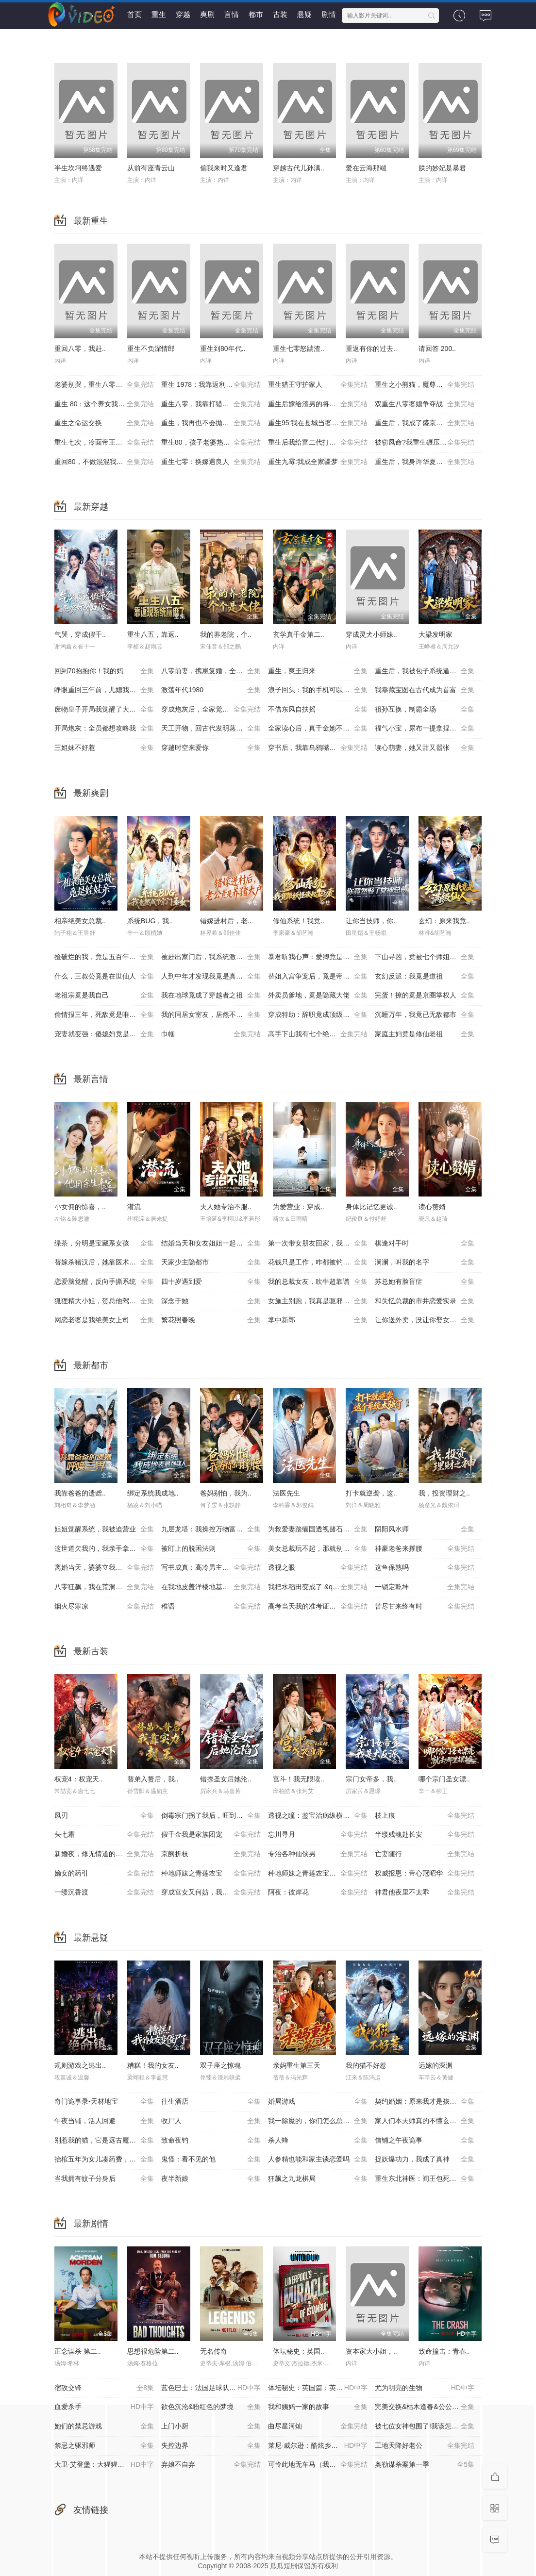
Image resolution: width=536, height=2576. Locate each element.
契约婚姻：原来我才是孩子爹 (424, 2102)
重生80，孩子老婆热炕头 (211, 443)
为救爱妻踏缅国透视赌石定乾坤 (318, 1529)
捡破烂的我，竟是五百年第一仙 (104, 957)
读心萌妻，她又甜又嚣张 (424, 748)
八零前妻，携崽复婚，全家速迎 (211, 671)
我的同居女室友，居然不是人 (211, 1015)
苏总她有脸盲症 (424, 1282)
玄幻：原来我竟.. (444, 921)
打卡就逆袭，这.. (371, 1493)
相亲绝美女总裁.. (80, 921)
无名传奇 (213, 2351)
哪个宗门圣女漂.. (444, 1779)
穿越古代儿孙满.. (298, 168)
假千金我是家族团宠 (211, 1835)
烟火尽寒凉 (104, 1607)
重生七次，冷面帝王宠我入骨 (104, 443)
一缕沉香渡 (104, 1892)
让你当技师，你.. (371, 921)
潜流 (134, 1207)
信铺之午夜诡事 (424, 2140)
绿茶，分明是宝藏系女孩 (104, 1243)
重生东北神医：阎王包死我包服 (424, 2179)
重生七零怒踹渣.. (298, 348)
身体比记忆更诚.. (371, 1207)
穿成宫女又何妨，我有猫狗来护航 (212, 1892)
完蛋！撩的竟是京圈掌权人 (424, 995)
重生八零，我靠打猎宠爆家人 (211, 404)
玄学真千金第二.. (298, 634)
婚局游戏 (318, 2102)
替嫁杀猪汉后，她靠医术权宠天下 (105, 1262)
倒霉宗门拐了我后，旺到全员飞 (211, 1816)
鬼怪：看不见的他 (211, 2159)
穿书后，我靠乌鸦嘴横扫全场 (318, 748)
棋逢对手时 (424, 1243)
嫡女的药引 (104, 1873)
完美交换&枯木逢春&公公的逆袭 (424, 2407)
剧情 (328, 14)
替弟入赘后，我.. (153, 1779)
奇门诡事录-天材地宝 (104, 2102)
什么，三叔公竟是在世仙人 (104, 976)
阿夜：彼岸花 (318, 1892)
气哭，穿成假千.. (80, 634)
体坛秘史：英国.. (298, 2351)
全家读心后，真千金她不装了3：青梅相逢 (321, 728)
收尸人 (211, 2121)
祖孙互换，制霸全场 (424, 710)
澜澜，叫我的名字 (424, 1262)
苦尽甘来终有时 (424, 1607)
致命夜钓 (211, 2140)
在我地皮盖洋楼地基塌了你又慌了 (212, 1587)
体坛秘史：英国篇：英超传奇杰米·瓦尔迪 (321, 2388)
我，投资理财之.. (444, 1493)
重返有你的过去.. (371, 348)
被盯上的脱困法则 (211, 1549)
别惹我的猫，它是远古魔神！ (104, 2140)
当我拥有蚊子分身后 (104, 2179)
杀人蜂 (318, 2140)
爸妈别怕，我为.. (225, 1493)
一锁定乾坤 (424, 1587)
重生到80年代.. (222, 348)
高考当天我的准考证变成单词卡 (318, 1607)
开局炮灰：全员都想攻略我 (104, 728)
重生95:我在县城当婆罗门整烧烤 (318, 423)
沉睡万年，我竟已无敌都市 (424, 1015)
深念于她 (211, 1301)
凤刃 (104, 1816)
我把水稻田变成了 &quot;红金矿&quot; (321, 1587)
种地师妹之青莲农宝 (211, 1873)
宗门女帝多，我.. (371, 1779)
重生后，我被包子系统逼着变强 (424, 671)
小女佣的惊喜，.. (80, 1207)
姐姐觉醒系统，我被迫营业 (104, 1529)
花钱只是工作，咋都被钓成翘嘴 (318, 1262)
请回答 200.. (437, 348)
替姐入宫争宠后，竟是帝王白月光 (319, 976)
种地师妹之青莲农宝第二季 (318, 1873)
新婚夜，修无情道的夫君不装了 (104, 1854)
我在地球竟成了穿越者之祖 (211, 995)
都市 (256, 14)
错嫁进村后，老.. (225, 921)
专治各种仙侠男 (318, 1854)
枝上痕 (424, 1816)
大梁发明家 (435, 634)
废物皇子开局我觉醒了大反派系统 (105, 710)
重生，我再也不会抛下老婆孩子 (211, 423)
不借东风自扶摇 (318, 710)
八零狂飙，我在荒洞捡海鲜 (104, 1587)
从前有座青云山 (151, 168)
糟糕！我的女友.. (153, 2065)
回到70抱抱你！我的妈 (104, 671)
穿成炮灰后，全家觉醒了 (211, 710)
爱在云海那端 (366, 168)
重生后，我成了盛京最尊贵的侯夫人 (428, 423)
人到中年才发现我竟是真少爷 (211, 976)
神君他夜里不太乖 (424, 1892)
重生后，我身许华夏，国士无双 (424, 462)
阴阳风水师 (424, 1529)
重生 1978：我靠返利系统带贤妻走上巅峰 (214, 385)
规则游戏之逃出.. (80, 2065)
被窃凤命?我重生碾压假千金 (424, 443)
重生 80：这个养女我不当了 (104, 404)
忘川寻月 (318, 1835)
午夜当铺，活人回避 (104, 2121)
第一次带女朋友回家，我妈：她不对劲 (321, 1243)
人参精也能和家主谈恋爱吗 (318, 2159)
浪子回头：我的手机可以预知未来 (319, 690)
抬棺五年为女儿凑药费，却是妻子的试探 (107, 2159)
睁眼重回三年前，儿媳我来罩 (104, 690)
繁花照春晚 (211, 1320)
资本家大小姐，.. (371, 2351)
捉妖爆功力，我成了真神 (424, 2159)
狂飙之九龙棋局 (318, 2179)
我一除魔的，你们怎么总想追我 (318, 2121)
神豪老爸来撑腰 (424, 1549)
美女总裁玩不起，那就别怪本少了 (319, 1549)
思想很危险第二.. (153, 2351)
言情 (231, 14)
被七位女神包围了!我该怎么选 (424, 2426)
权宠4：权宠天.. (78, 1779)
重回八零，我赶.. (80, 348)
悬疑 (304, 14)
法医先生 (286, 1493)
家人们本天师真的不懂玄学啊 (424, 2121)
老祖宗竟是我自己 (104, 995)
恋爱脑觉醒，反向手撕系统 (104, 1282)
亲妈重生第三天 (296, 2065)
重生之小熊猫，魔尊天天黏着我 (424, 385)
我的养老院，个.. (225, 634)
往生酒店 (211, 2102)
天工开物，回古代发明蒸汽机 (211, 728)
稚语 (211, 1607)
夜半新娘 (211, 2179)
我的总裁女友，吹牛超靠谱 (318, 1282)
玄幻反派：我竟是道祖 (424, 976)
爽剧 (207, 14)
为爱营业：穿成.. (298, 1207)
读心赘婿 (432, 1207)
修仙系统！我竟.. (298, 921)
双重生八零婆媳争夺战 (424, 404)
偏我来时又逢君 (224, 168)
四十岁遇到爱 (211, 1282)
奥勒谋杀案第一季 (424, 2465)
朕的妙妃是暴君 (442, 168)
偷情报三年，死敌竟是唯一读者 (104, 1015)
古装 (280, 14)
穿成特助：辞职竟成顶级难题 (318, 1015)
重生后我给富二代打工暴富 (318, 443)
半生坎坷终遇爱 (78, 168)
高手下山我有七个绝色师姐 (318, 1034)
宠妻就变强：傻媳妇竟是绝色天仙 (105, 1034)
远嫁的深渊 (435, 2065)
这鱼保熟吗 (424, 1568)
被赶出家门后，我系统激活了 (211, 957)
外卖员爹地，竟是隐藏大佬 (318, 995)
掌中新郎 (318, 1320)
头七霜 (104, 1835)
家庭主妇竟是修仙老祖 (424, 1034)
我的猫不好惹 (366, 2065)
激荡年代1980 (211, 690)
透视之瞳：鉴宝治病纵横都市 (318, 1816)
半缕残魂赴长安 (424, 1835)
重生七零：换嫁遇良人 (211, 462)
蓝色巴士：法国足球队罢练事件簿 (212, 2388)
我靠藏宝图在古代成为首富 (424, 690)
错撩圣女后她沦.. (225, 1779)
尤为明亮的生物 (424, 2388)
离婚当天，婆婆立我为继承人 (104, 1568)
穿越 (183, 14)
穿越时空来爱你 (211, 748)
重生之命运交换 (104, 423)
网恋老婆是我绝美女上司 (104, 1320)
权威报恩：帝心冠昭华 (424, 1873)
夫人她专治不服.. (225, 1207)
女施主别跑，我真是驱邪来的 (318, 1301)
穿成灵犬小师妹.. (371, 634)
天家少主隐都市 (211, 1262)
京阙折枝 (211, 1854)
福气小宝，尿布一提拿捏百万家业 (426, 728)
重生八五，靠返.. (153, 634)
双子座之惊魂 (220, 2065)
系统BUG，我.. (150, 921)
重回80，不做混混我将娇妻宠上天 (105, 462)
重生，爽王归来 (318, 671)
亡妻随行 (424, 1854)
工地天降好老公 (424, 2446)
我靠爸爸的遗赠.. (80, 1493)
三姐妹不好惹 (104, 748)
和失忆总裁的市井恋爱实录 (424, 1301)
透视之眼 (318, 1568)
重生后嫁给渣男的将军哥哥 (318, 404)
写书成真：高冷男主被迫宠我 (211, 1568)
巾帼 (211, 1034)
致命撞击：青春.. (444, 2351)
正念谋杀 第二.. (77, 2351)
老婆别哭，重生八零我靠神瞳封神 (105, 385)
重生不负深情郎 (151, 348)
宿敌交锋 (104, 2388)
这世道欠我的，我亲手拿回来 (104, 1549)
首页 (134, 14)
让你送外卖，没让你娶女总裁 (424, 1320)
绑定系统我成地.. (153, 1493)
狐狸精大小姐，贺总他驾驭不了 (104, 1301)
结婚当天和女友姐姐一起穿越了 (211, 1243)
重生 (158, 14)
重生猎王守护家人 (318, 385)
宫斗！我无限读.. (298, 1779)
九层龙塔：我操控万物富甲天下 (211, 1529)
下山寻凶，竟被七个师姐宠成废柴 (426, 957)
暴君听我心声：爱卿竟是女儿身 (318, 957)
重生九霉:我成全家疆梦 (318, 462)
